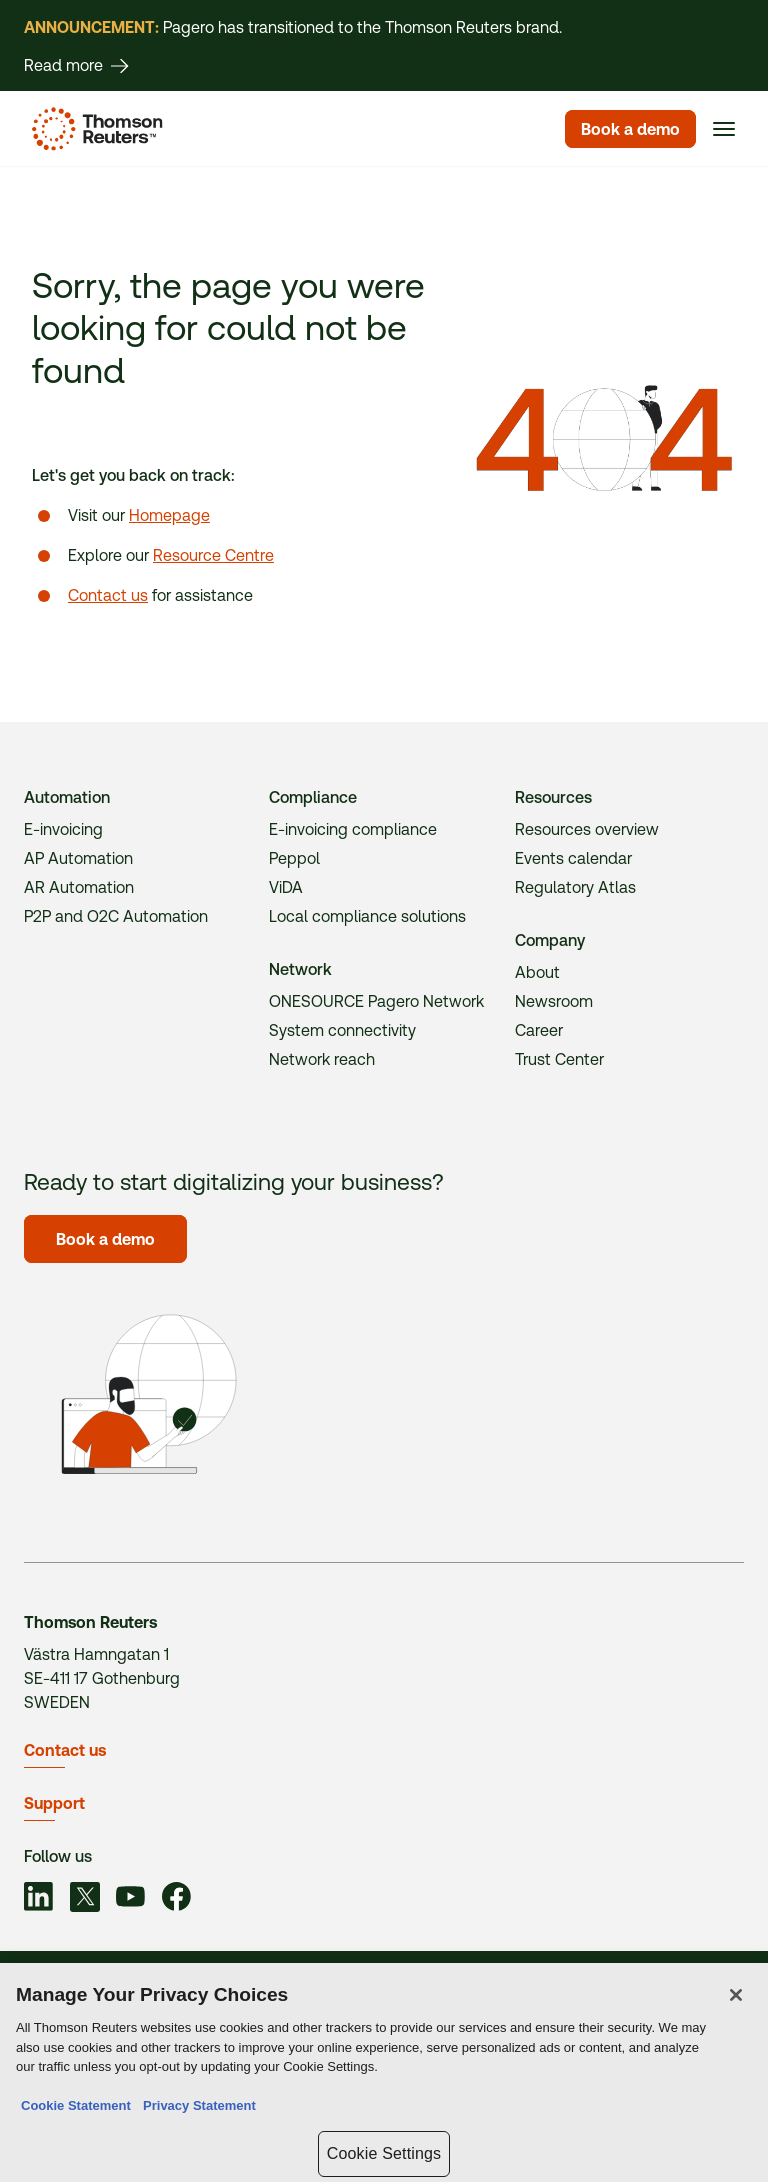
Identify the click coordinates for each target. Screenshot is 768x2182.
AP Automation (78, 858)
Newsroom (554, 1001)
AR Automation (79, 887)
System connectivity (342, 1030)
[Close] (736, 1998)
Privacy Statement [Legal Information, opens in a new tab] (196, 2108)
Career (539, 1030)
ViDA (286, 887)
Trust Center (559, 1059)
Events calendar (573, 858)
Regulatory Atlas (575, 887)
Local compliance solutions (367, 916)
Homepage (169, 515)
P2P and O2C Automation (116, 916)
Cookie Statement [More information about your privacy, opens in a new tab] (76, 2108)
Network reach (322, 1059)
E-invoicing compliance (353, 829)
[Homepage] (93, 129)
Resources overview (587, 829)
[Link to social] (39, 1900)
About (537, 972)
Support (54, 1803)
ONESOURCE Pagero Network (376, 1001)
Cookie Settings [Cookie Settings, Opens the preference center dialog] (384, 2156)
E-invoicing (63, 829)
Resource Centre (213, 555)
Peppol (294, 858)
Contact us (108, 595)
